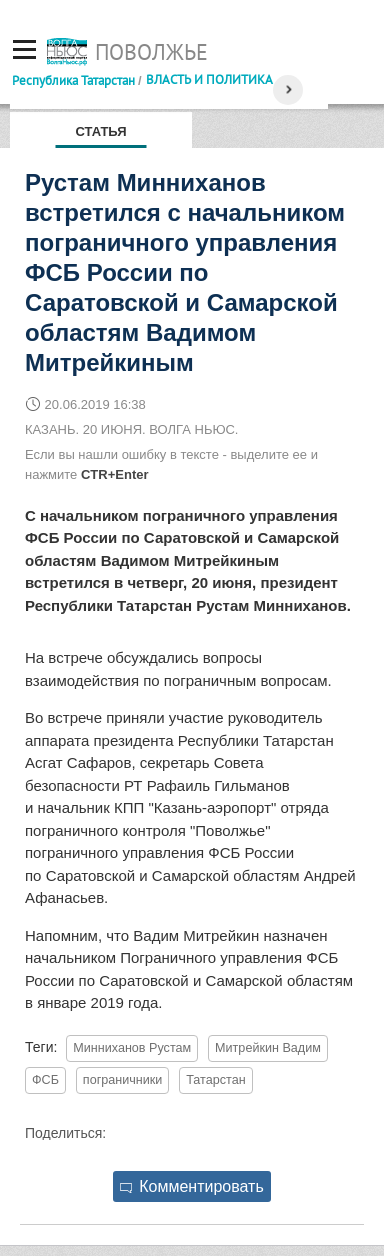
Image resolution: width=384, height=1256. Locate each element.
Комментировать (192, 1186)
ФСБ (45, 1080)
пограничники (123, 1080)
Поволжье (151, 52)
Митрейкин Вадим (268, 1048)
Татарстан (215, 1080)
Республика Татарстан (73, 80)
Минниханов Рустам (132, 1048)
